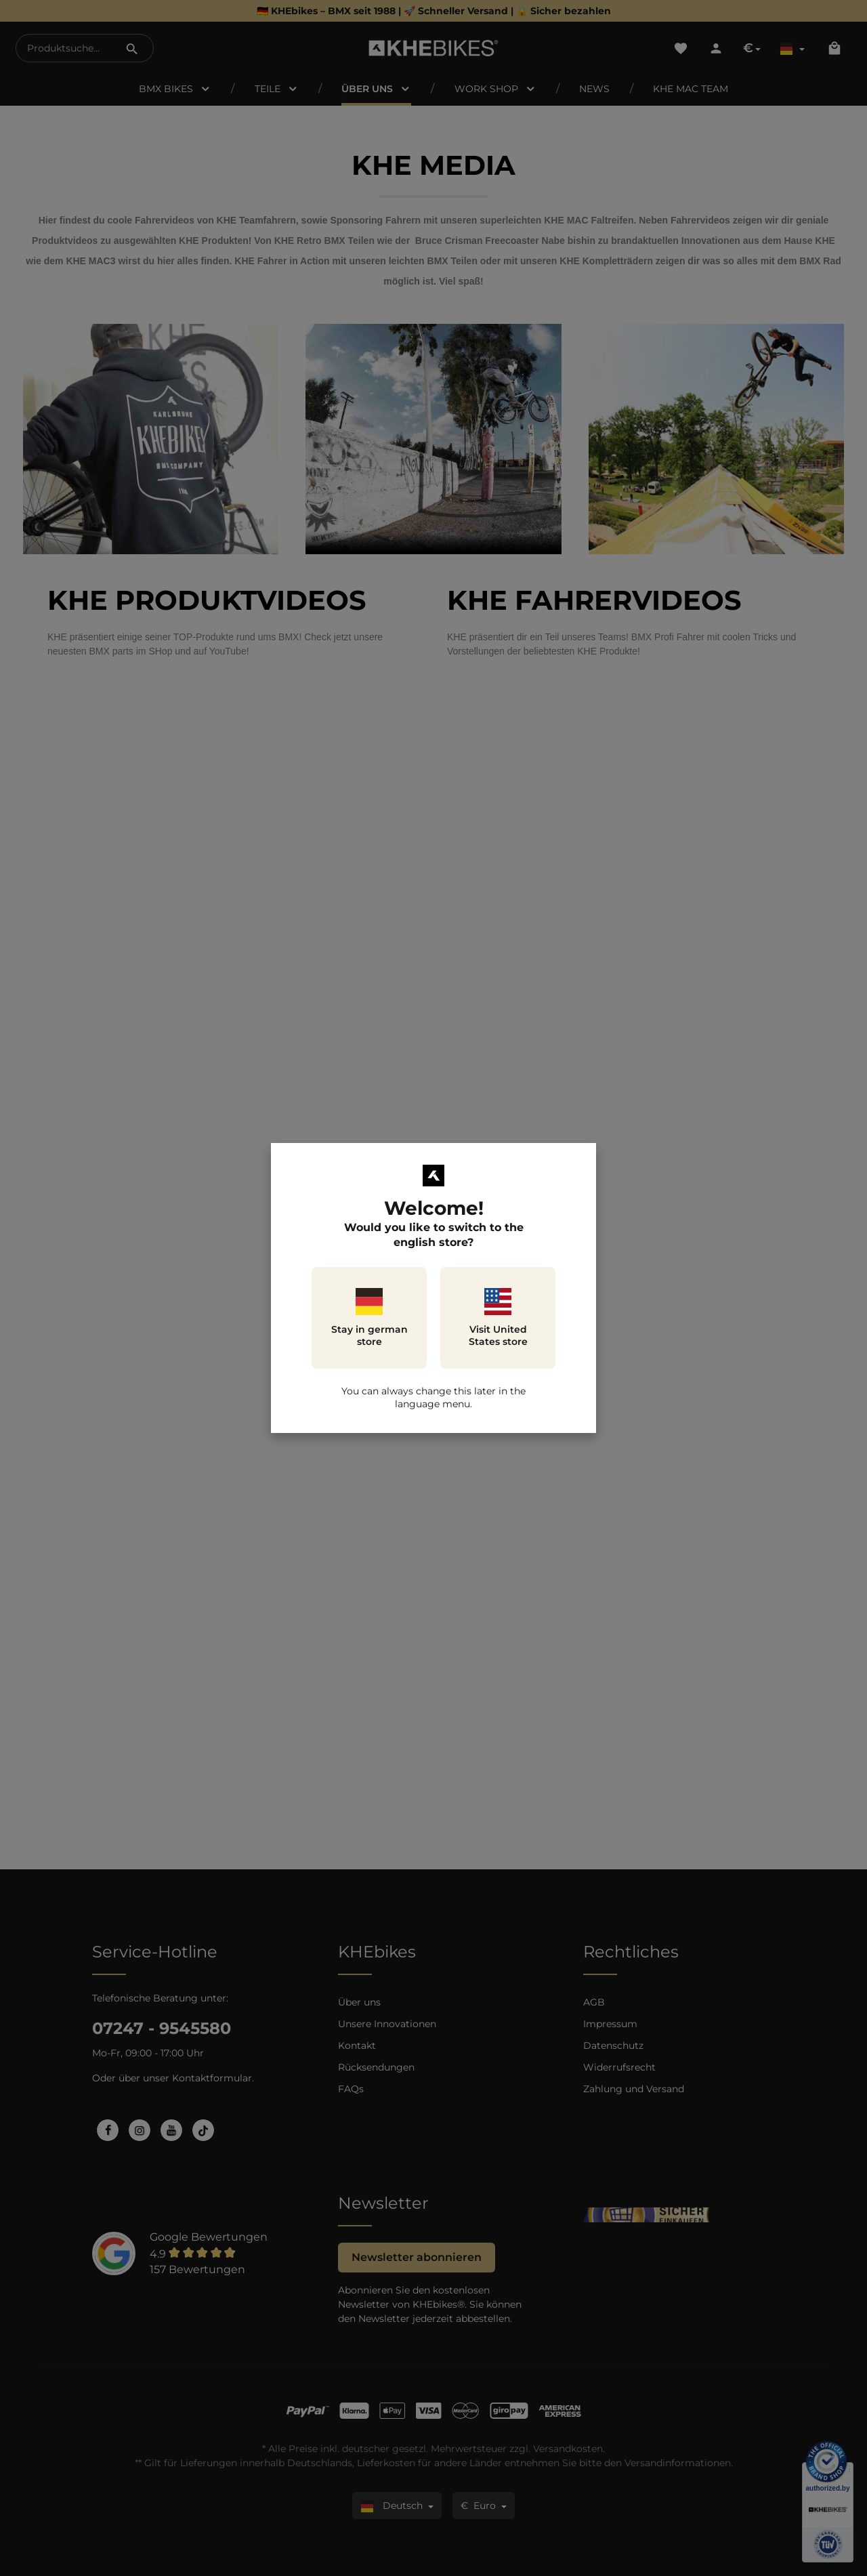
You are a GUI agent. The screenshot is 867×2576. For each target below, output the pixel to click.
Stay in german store (369, 1318)
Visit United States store (498, 1318)
